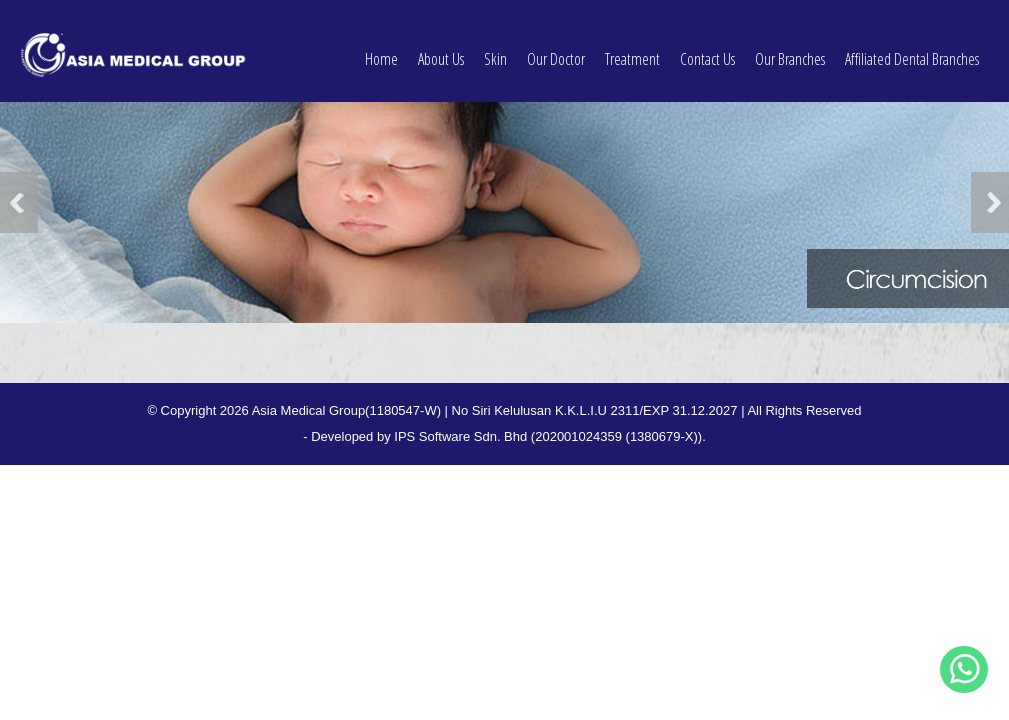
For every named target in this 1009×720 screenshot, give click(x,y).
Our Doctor (556, 48)
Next (990, 202)
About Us (441, 48)
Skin (495, 48)
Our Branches (790, 48)
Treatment (632, 48)
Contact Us (707, 48)
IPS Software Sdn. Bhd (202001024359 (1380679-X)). (550, 436)
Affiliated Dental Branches (912, 48)
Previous (19, 202)
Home (381, 48)
